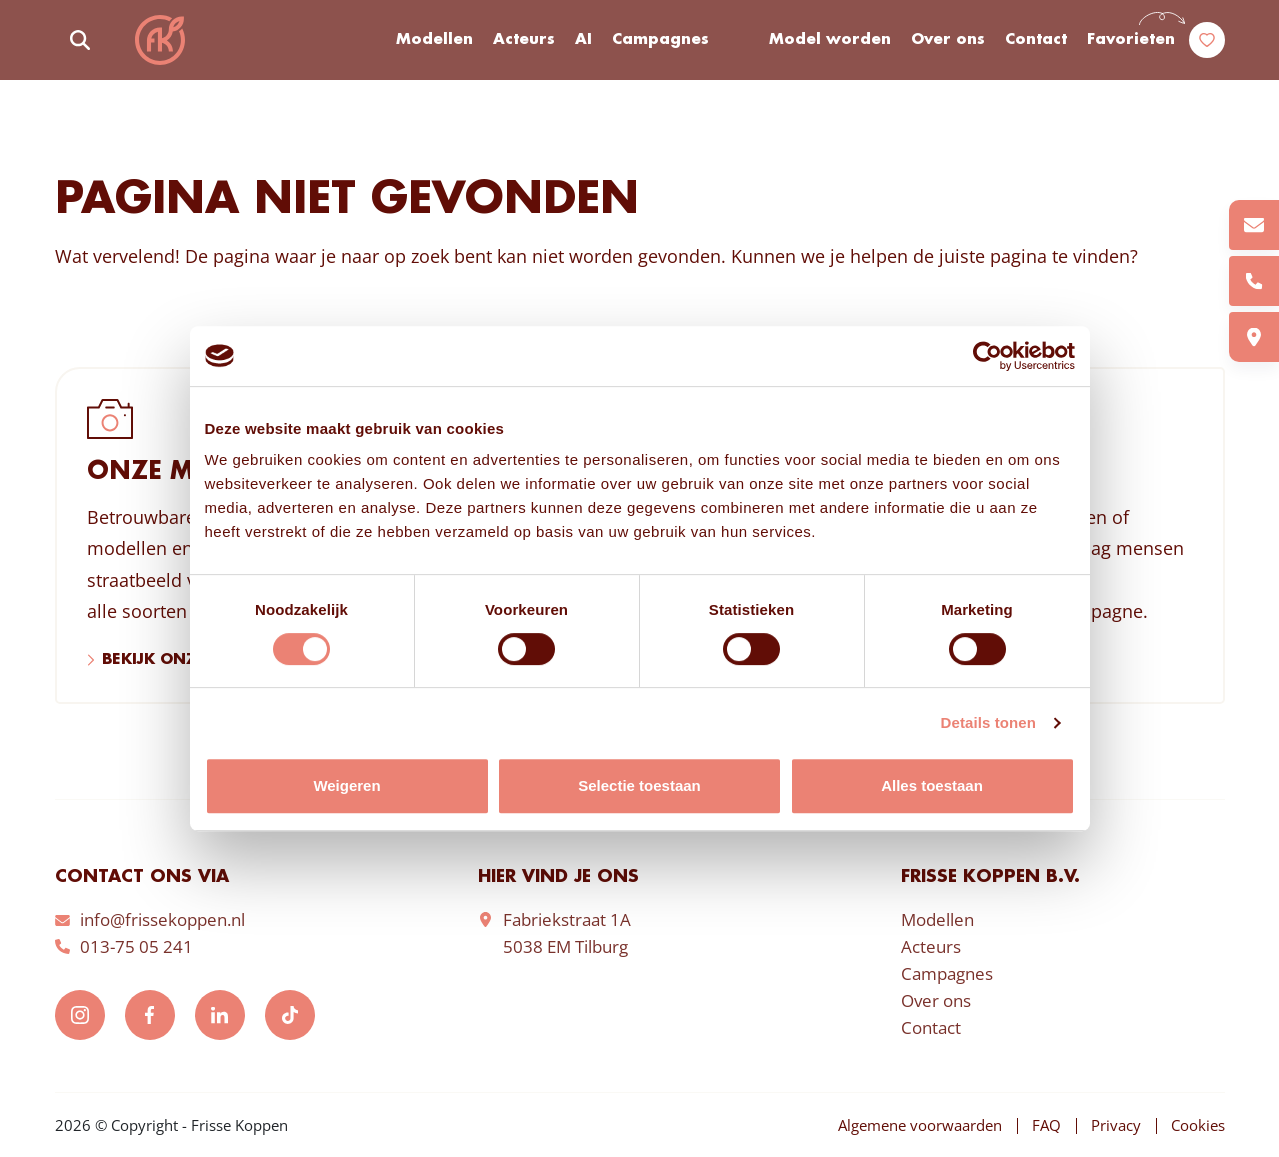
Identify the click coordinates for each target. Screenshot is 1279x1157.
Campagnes (660, 40)
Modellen (434, 40)
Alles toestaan (932, 785)
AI (583, 40)
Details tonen (988, 722)
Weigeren (346, 785)
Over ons (948, 40)
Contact (1036, 40)
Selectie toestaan (639, 785)
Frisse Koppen (160, 40)
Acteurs (524, 40)
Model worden (830, 40)
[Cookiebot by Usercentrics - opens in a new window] (987, 356)
